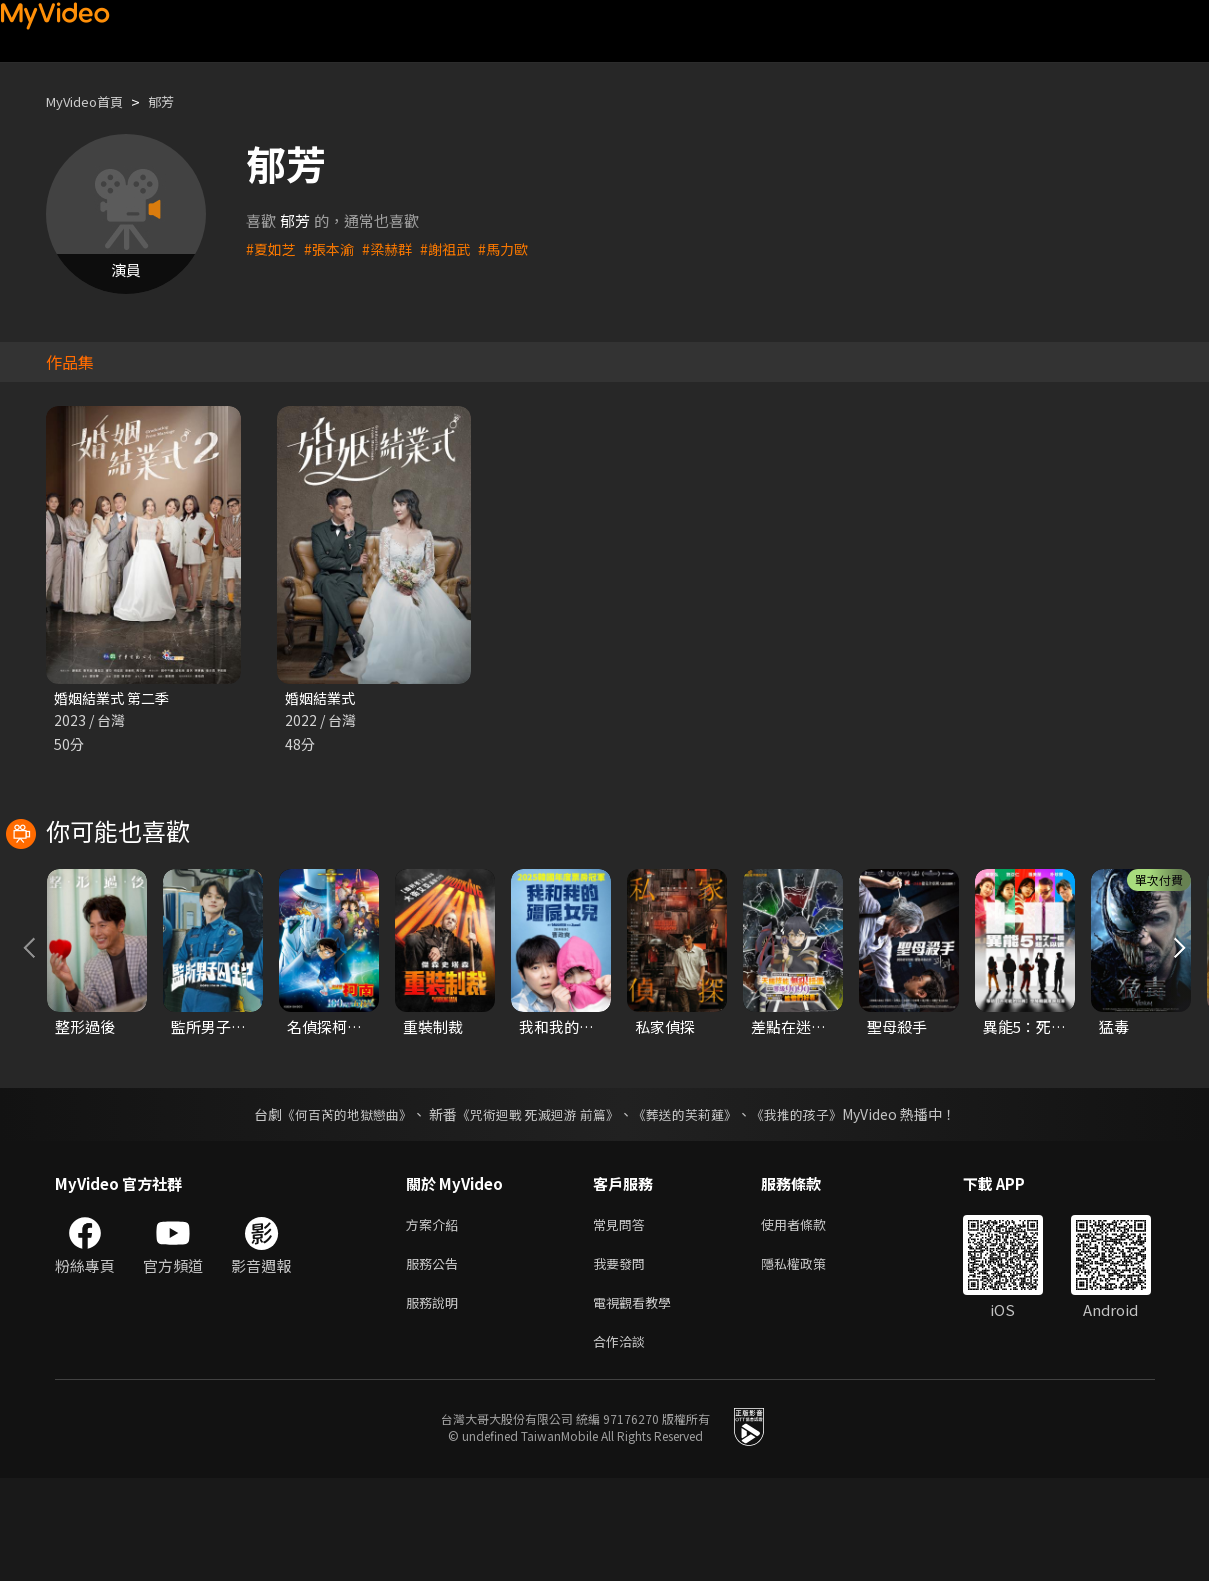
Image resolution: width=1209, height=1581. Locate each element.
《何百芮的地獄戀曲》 (333, 1205)
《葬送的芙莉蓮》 (692, 1205)
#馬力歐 (516, 248)
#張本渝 (333, 248)
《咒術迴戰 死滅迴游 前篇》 (535, 1205)
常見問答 (623, 1316)
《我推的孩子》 (811, 1205)
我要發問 (623, 1358)
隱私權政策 (810, 1358)
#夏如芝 (272, 248)
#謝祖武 (455, 248)
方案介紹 (436, 1316)
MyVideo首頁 (91, 101)
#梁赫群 (394, 248)
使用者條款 (810, 1316)
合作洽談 (623, 1442)
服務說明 (436, 1400)
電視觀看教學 (638, 1400)
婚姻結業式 (322, 698)
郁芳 (177, 101)
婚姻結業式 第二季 (115, 698)
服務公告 (436, 1358)
